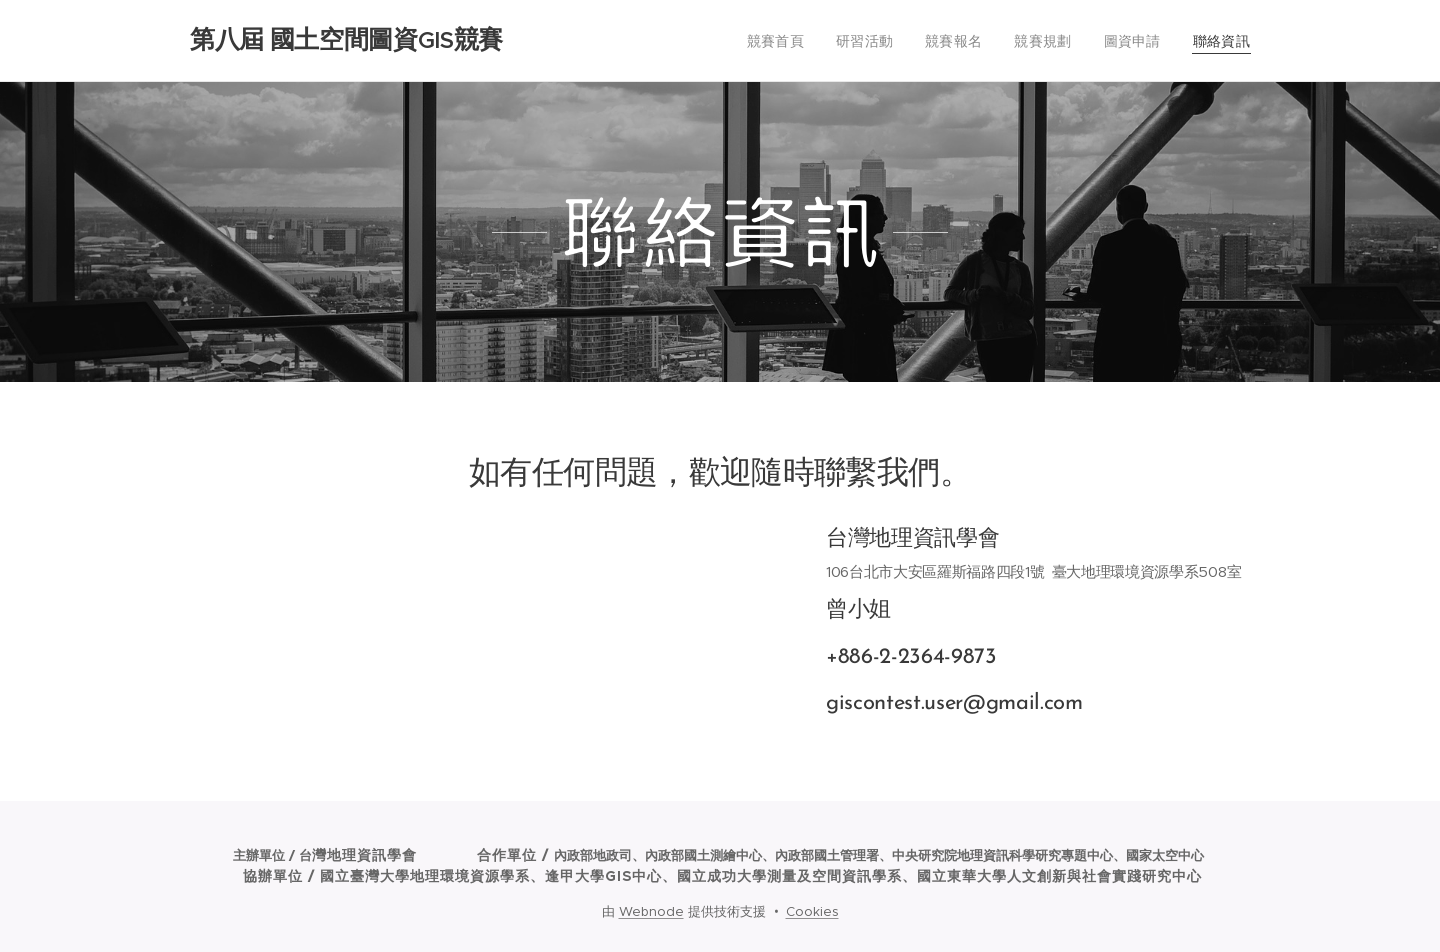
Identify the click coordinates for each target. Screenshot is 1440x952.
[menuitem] (802, 41)
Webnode (651, 911)
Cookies (812, 911)
